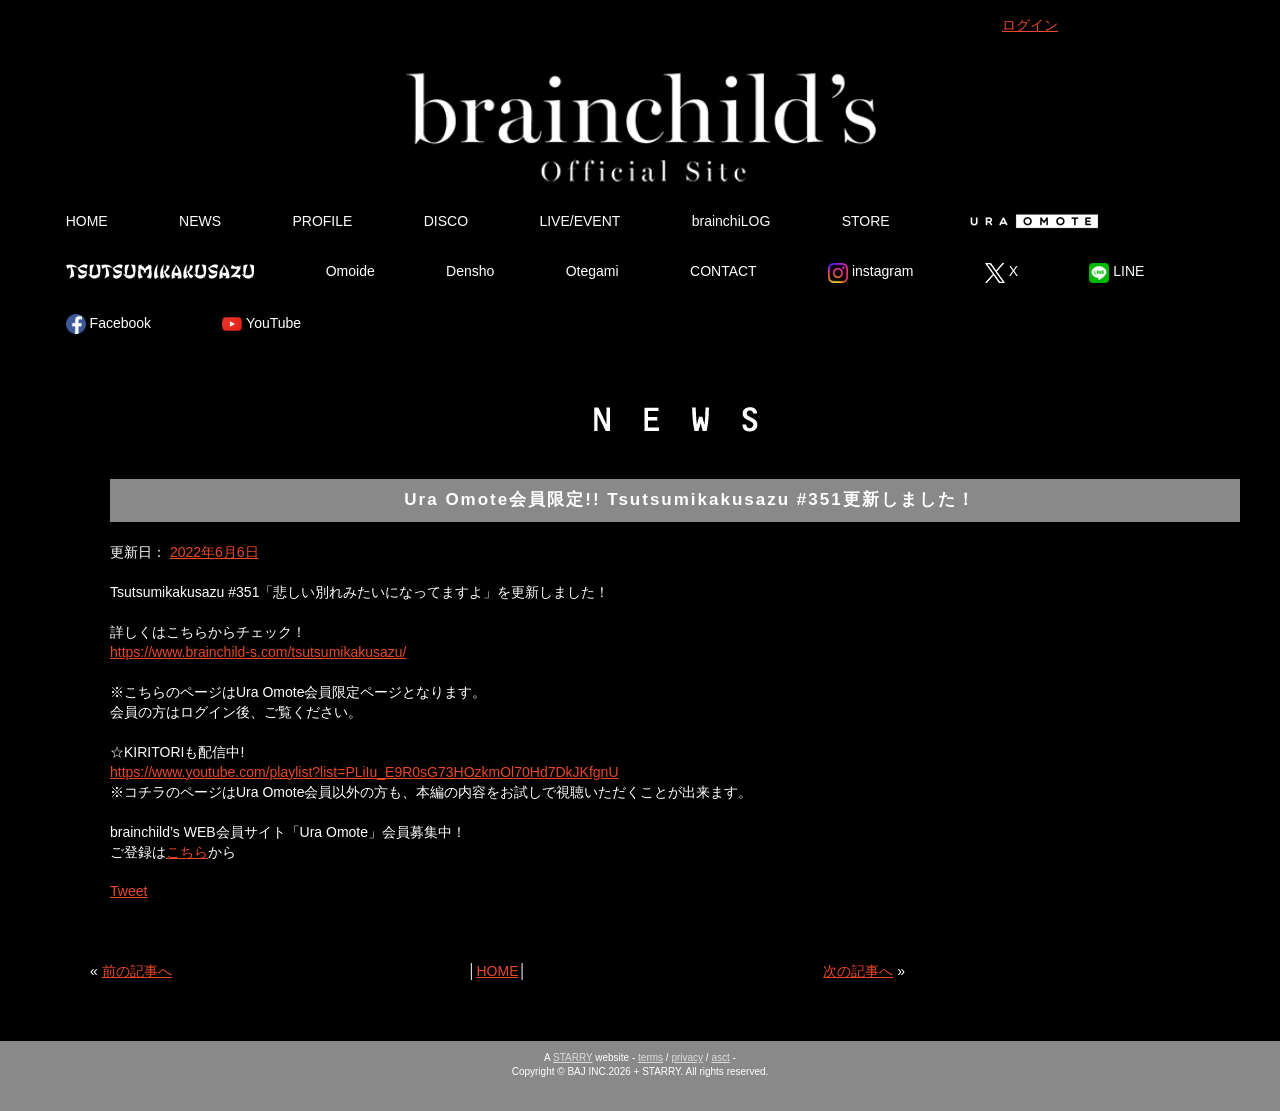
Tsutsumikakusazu (160, 271)
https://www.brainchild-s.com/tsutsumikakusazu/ (258, 652)
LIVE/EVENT (579, 221)
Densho (470, 271)
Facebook (108, 324)
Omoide (350, 271)
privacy (687, 1057)
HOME (87, 221)
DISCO (446, 221)
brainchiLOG (731, 221)
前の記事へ (137, 971)
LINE (1116, 273)
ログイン (1030, 25)
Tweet (128, 891)
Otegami (592, 271)
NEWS (200, 221)
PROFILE (322, 221)
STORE (866, 221)
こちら (187, 852)
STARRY (572, 1057)
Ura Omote (1030, 221)
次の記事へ (858, 971)
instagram (870, 273)
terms (650, 1057)
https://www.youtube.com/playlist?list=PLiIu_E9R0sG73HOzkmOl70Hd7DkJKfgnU (364, 772)
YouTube (261, 324)
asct (720, 1057)
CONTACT (723, 271)
